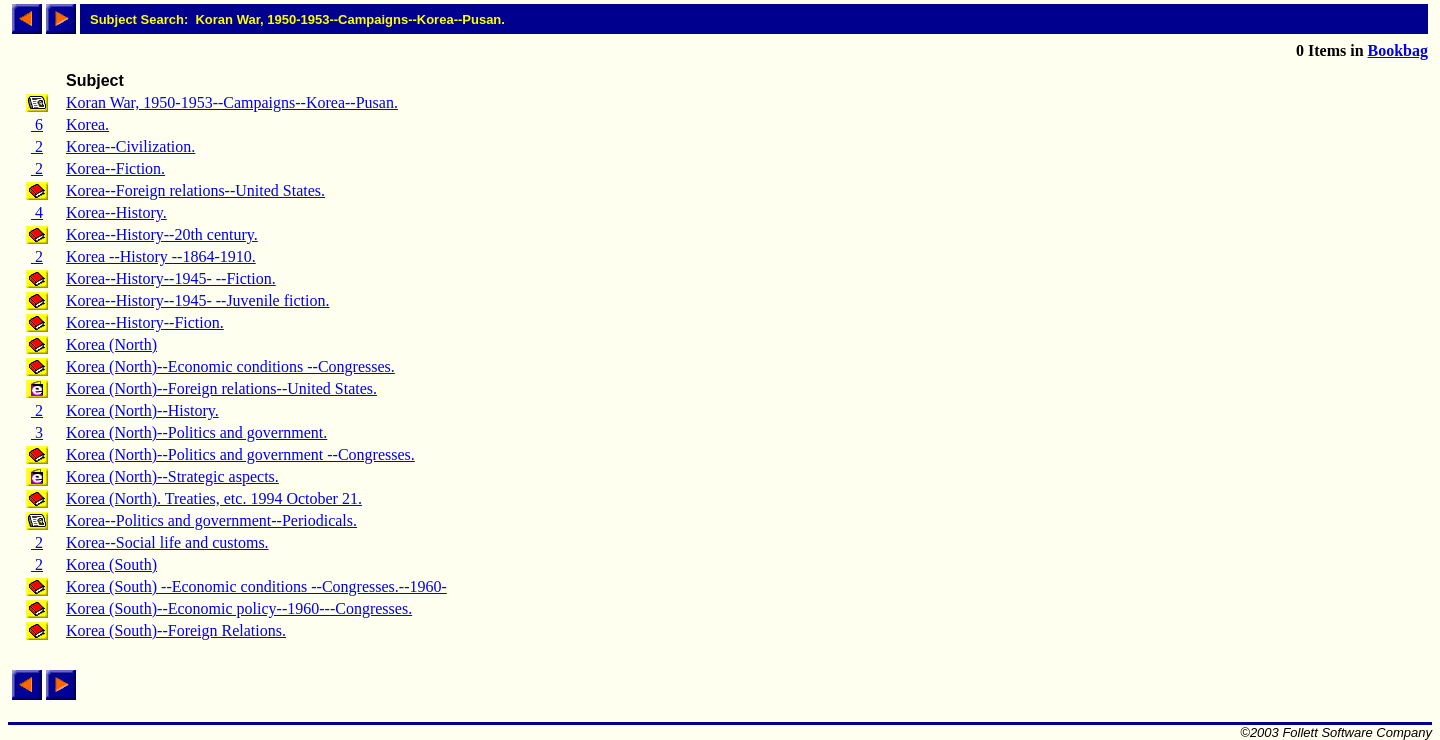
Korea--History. (116, 212)
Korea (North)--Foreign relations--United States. (221, 388)
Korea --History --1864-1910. (161, 256)
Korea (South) (111, 564)
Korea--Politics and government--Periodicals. (211, 520)
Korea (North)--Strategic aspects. (172, 476)
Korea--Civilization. (130, 146)
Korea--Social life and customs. (167, 542)
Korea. (87, 124)
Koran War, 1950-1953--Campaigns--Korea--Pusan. (232, 102)
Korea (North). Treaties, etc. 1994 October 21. (214, 498)
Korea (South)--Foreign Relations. (176, 630)
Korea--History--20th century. (162, 234)
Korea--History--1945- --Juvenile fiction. (197, 300)
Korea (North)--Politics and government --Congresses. (240, 454)
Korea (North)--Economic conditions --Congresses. (230, 366)
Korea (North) (111, 344)
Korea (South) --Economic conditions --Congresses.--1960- (256, 586)
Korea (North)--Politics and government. (196, 432)
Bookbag (1398, 50)
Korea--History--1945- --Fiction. (171, 278)
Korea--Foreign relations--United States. (195, 190)
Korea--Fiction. (115, 168)
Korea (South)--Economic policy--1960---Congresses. (239, 608)
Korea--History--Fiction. (145, 322)
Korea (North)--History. (142, 410)
